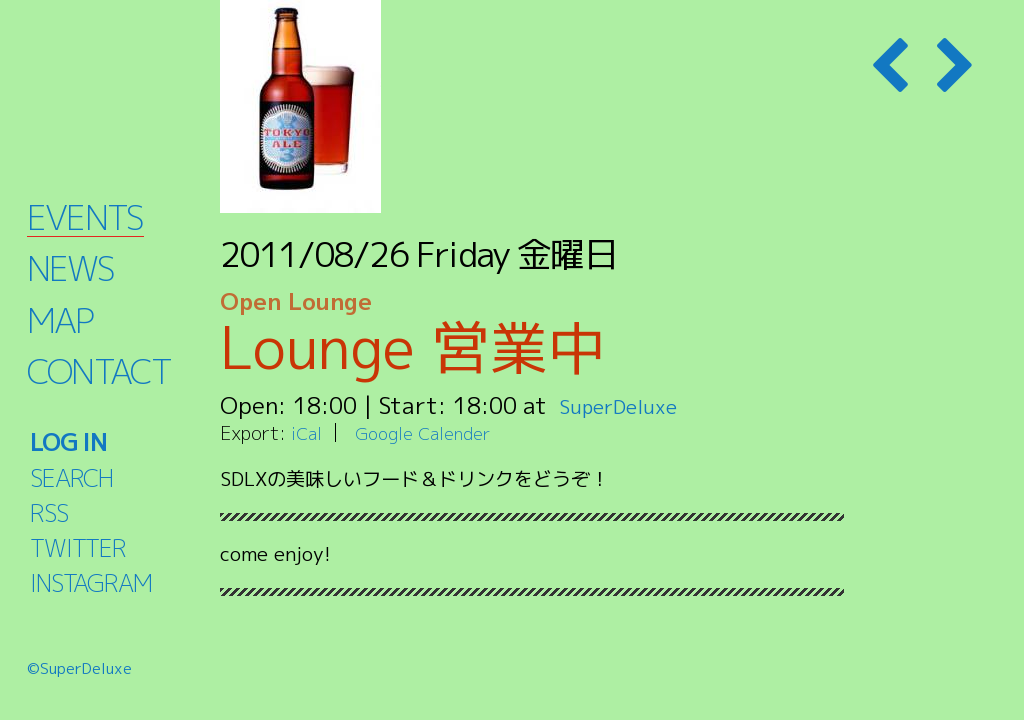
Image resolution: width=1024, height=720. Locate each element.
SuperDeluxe (627, 405)
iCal (308, 432)
